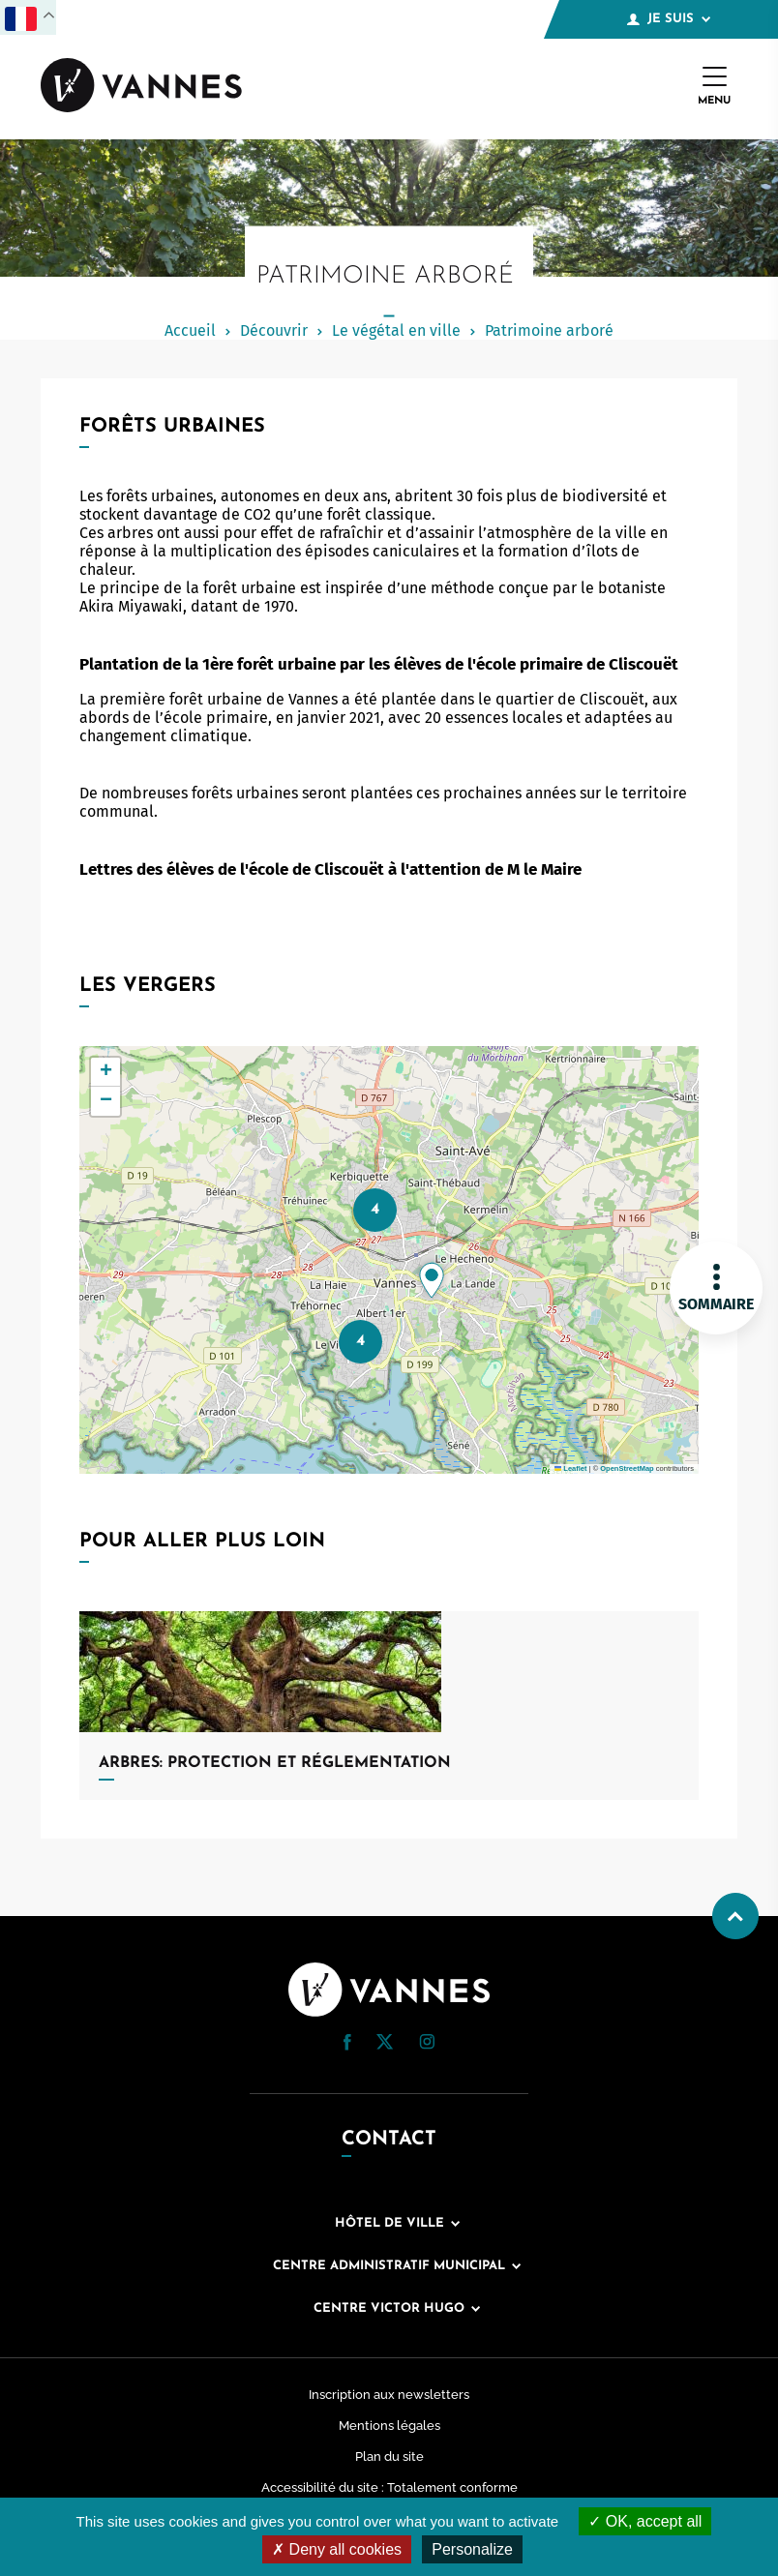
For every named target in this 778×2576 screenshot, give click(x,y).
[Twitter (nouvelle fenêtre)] (384, 2044)
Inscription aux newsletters (389, 2394)
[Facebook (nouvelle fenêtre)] (347, 2045)
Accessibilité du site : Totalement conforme (389, 2487)
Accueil (190, 330)
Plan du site (389, 2456)
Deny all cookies (337, 2549)
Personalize (472, 2549)
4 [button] (375, 1209)
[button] (431, 1280)
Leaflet (570, 1468)
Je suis (668, 19)
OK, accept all (645, 2521)
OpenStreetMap (626, 1468)
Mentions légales (389, 2425)
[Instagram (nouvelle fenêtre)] (426, 2044)
